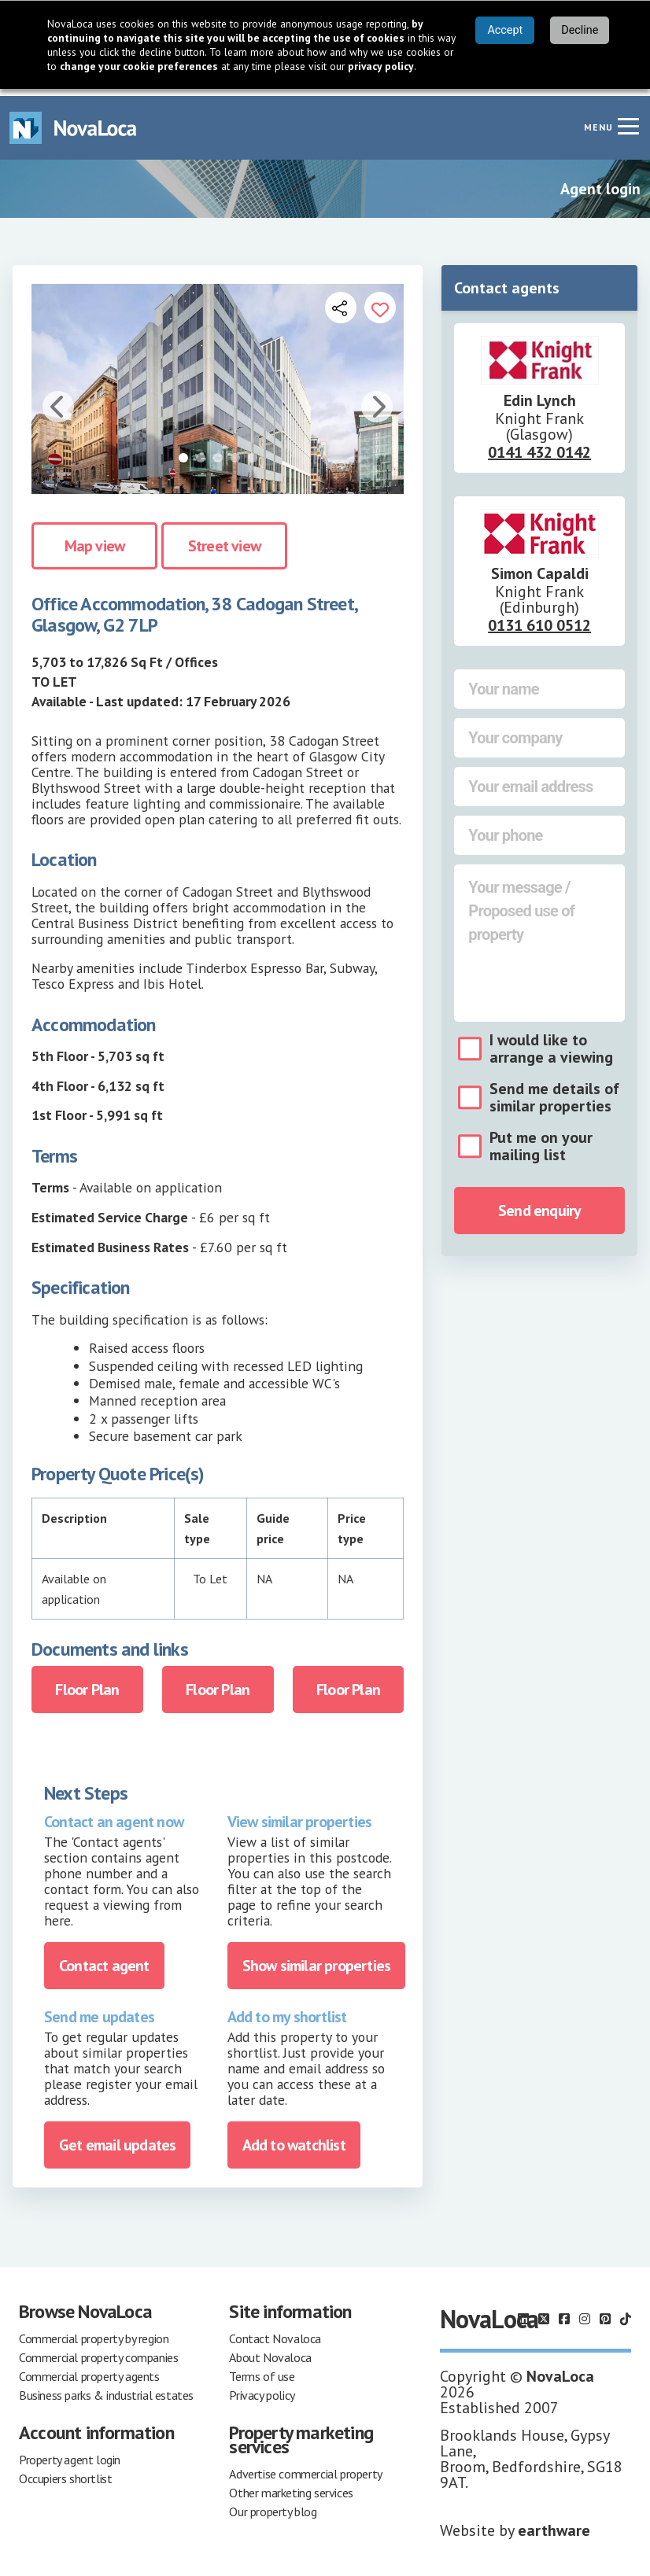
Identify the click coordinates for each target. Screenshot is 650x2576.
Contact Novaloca (275, 2331)
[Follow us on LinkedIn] (523, 2311)
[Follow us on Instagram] (584, 2311)
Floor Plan (87, 1682)
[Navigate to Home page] (73, 120)
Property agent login (69, 2452)
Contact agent (104, 1958)
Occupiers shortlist (65, 2471)
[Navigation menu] (628, 118)
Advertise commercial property (305, 2467)
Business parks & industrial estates (106, 2388)
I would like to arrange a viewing (551, 1041)
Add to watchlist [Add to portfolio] (293, 2138)
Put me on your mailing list (541, 1139)
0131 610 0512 (539, 618)
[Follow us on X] (543, 2311)
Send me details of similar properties (554, 1090)
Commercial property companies (98, 2350)
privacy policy (381, 66)
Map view (95, 538)
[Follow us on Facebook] (564, 2311)
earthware (554, 2523)
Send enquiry (539, 1203)
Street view (224, 538)
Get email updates (117, 2138)
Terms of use (261, 2369)
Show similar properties (316, 1958)
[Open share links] (340, 300)
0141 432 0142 (539, 445)
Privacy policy (261, 2388)
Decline (579, 30)
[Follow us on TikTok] (625, 2311)
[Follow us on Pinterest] (605, 2311)
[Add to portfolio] (380, 300)
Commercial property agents (89, 2369)
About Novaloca (270, 2350)
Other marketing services (291, 2485)
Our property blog (272, 2504)
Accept (505, 30)
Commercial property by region (93, 2331)
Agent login (600, 181)
